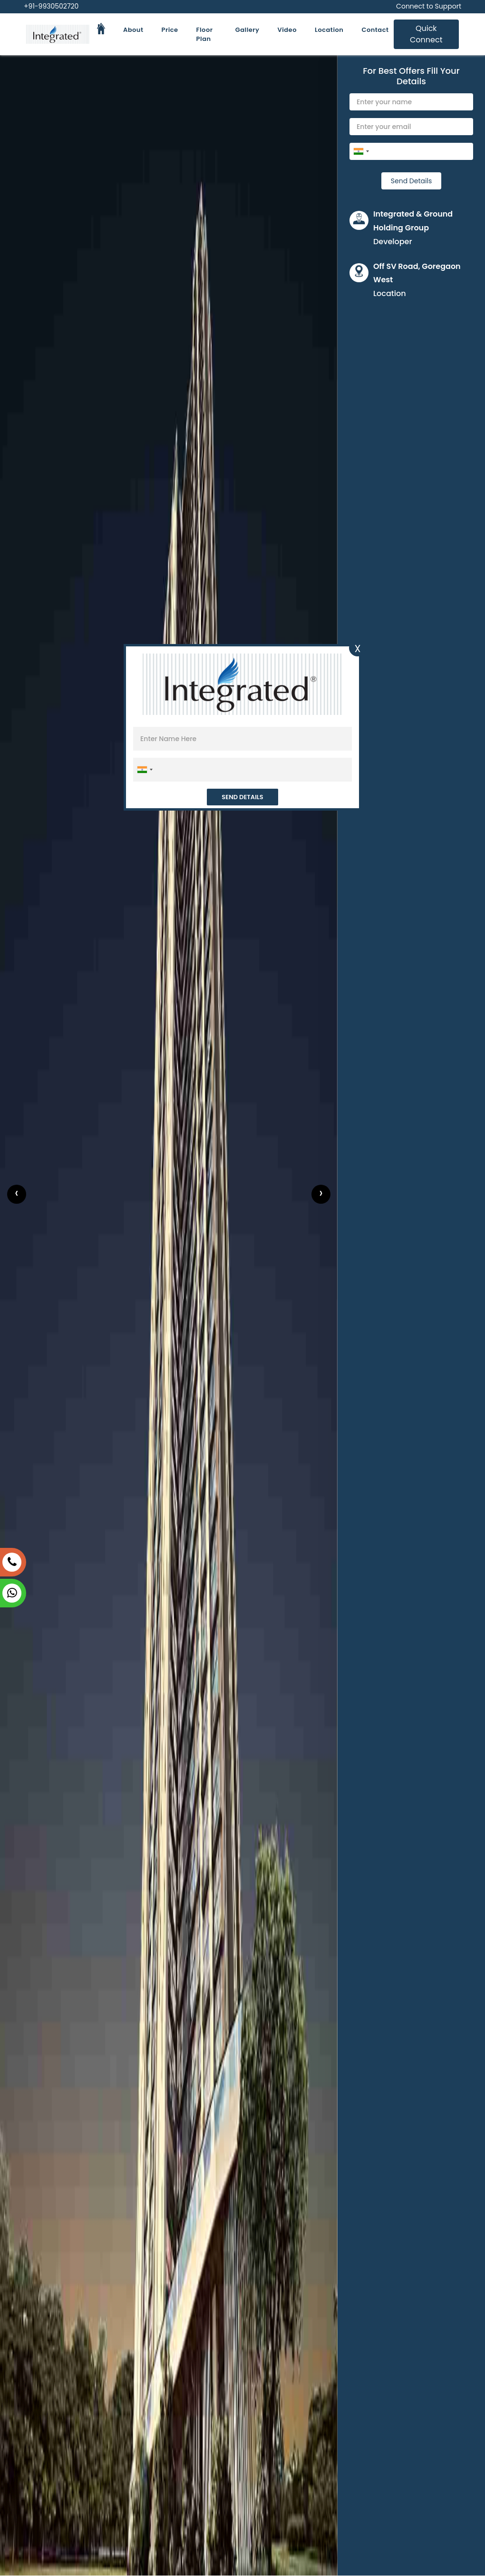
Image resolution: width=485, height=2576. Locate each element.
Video (287, 29)
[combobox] (361, 151)
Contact (374, 29)
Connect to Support (428, 6)
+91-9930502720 (51, 6)
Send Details (411, 181)
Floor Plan (204, 34)
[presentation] (16, 1194)
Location (329, 29)
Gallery (247, 29)
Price (169, 29)
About (133, 29)
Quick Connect (426, 34)
